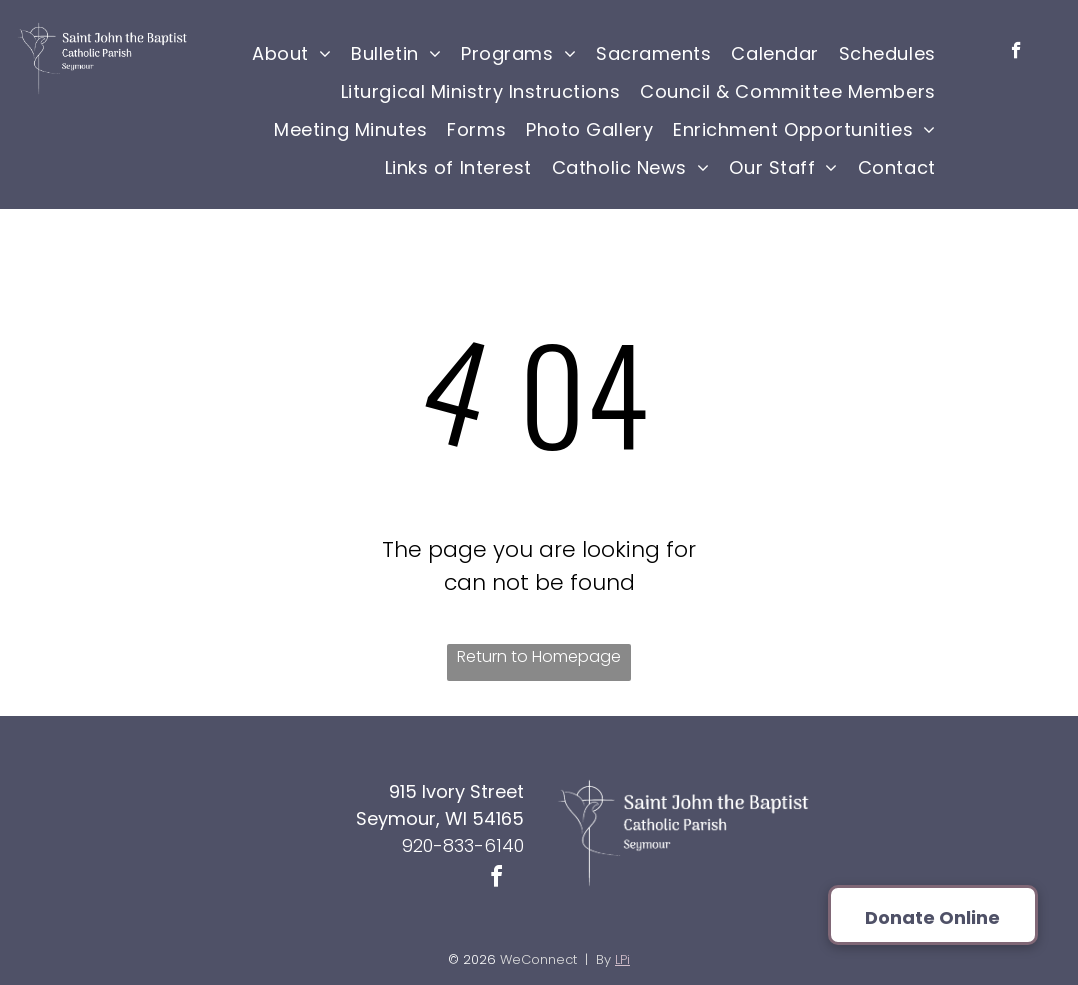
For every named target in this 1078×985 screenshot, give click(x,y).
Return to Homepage (539, 656)
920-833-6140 (463, 845)
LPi (622, 959)
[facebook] (1016, 53)
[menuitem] (291, 53)
